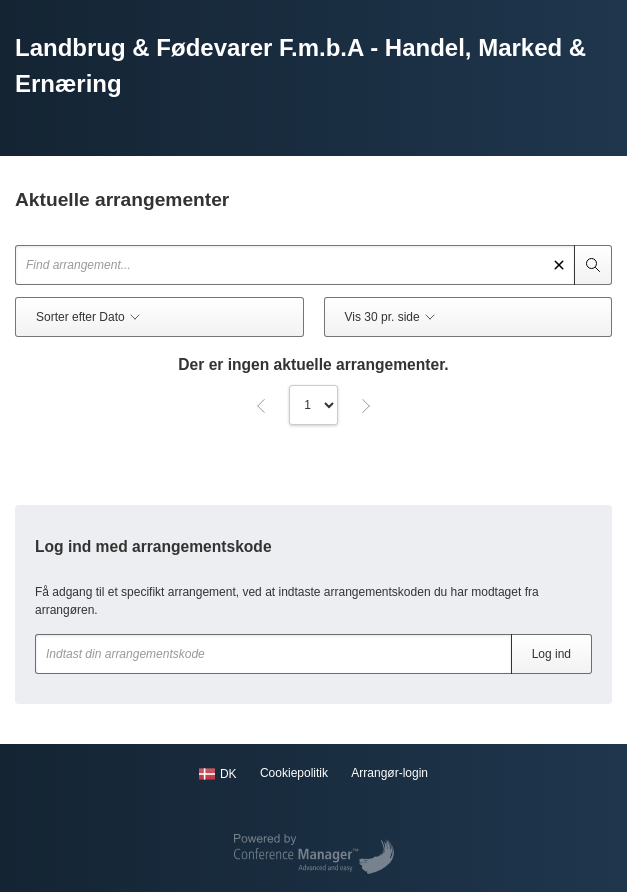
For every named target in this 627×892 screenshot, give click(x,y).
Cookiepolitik (294, 773)
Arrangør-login (389, 773)
